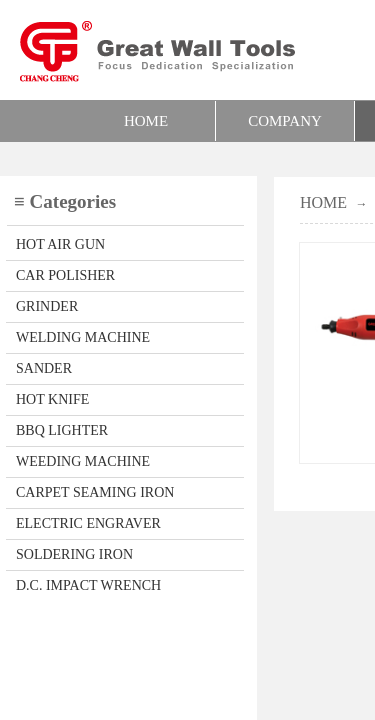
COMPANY (285, 121)
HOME (146, 121)
